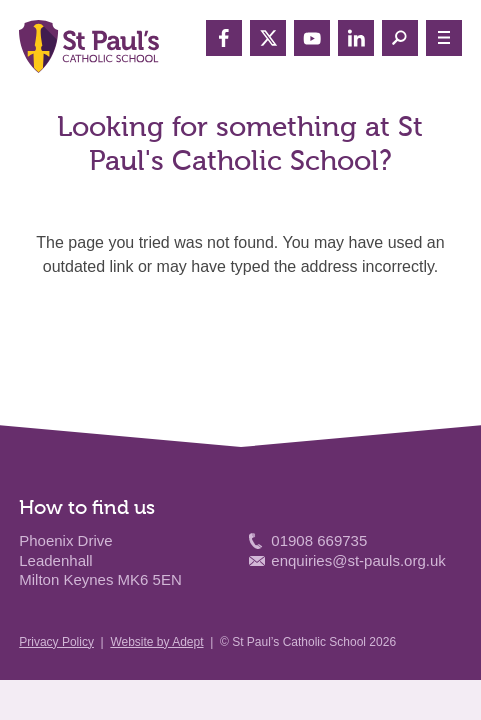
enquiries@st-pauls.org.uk (358, 560)
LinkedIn (356, 38)
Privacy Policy (56, 642)
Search (400, 38)
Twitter (268, 38)
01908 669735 (319, 540)
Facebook (224, 38)
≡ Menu (444, 38)
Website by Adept (156, 642)
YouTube (312, 38)
